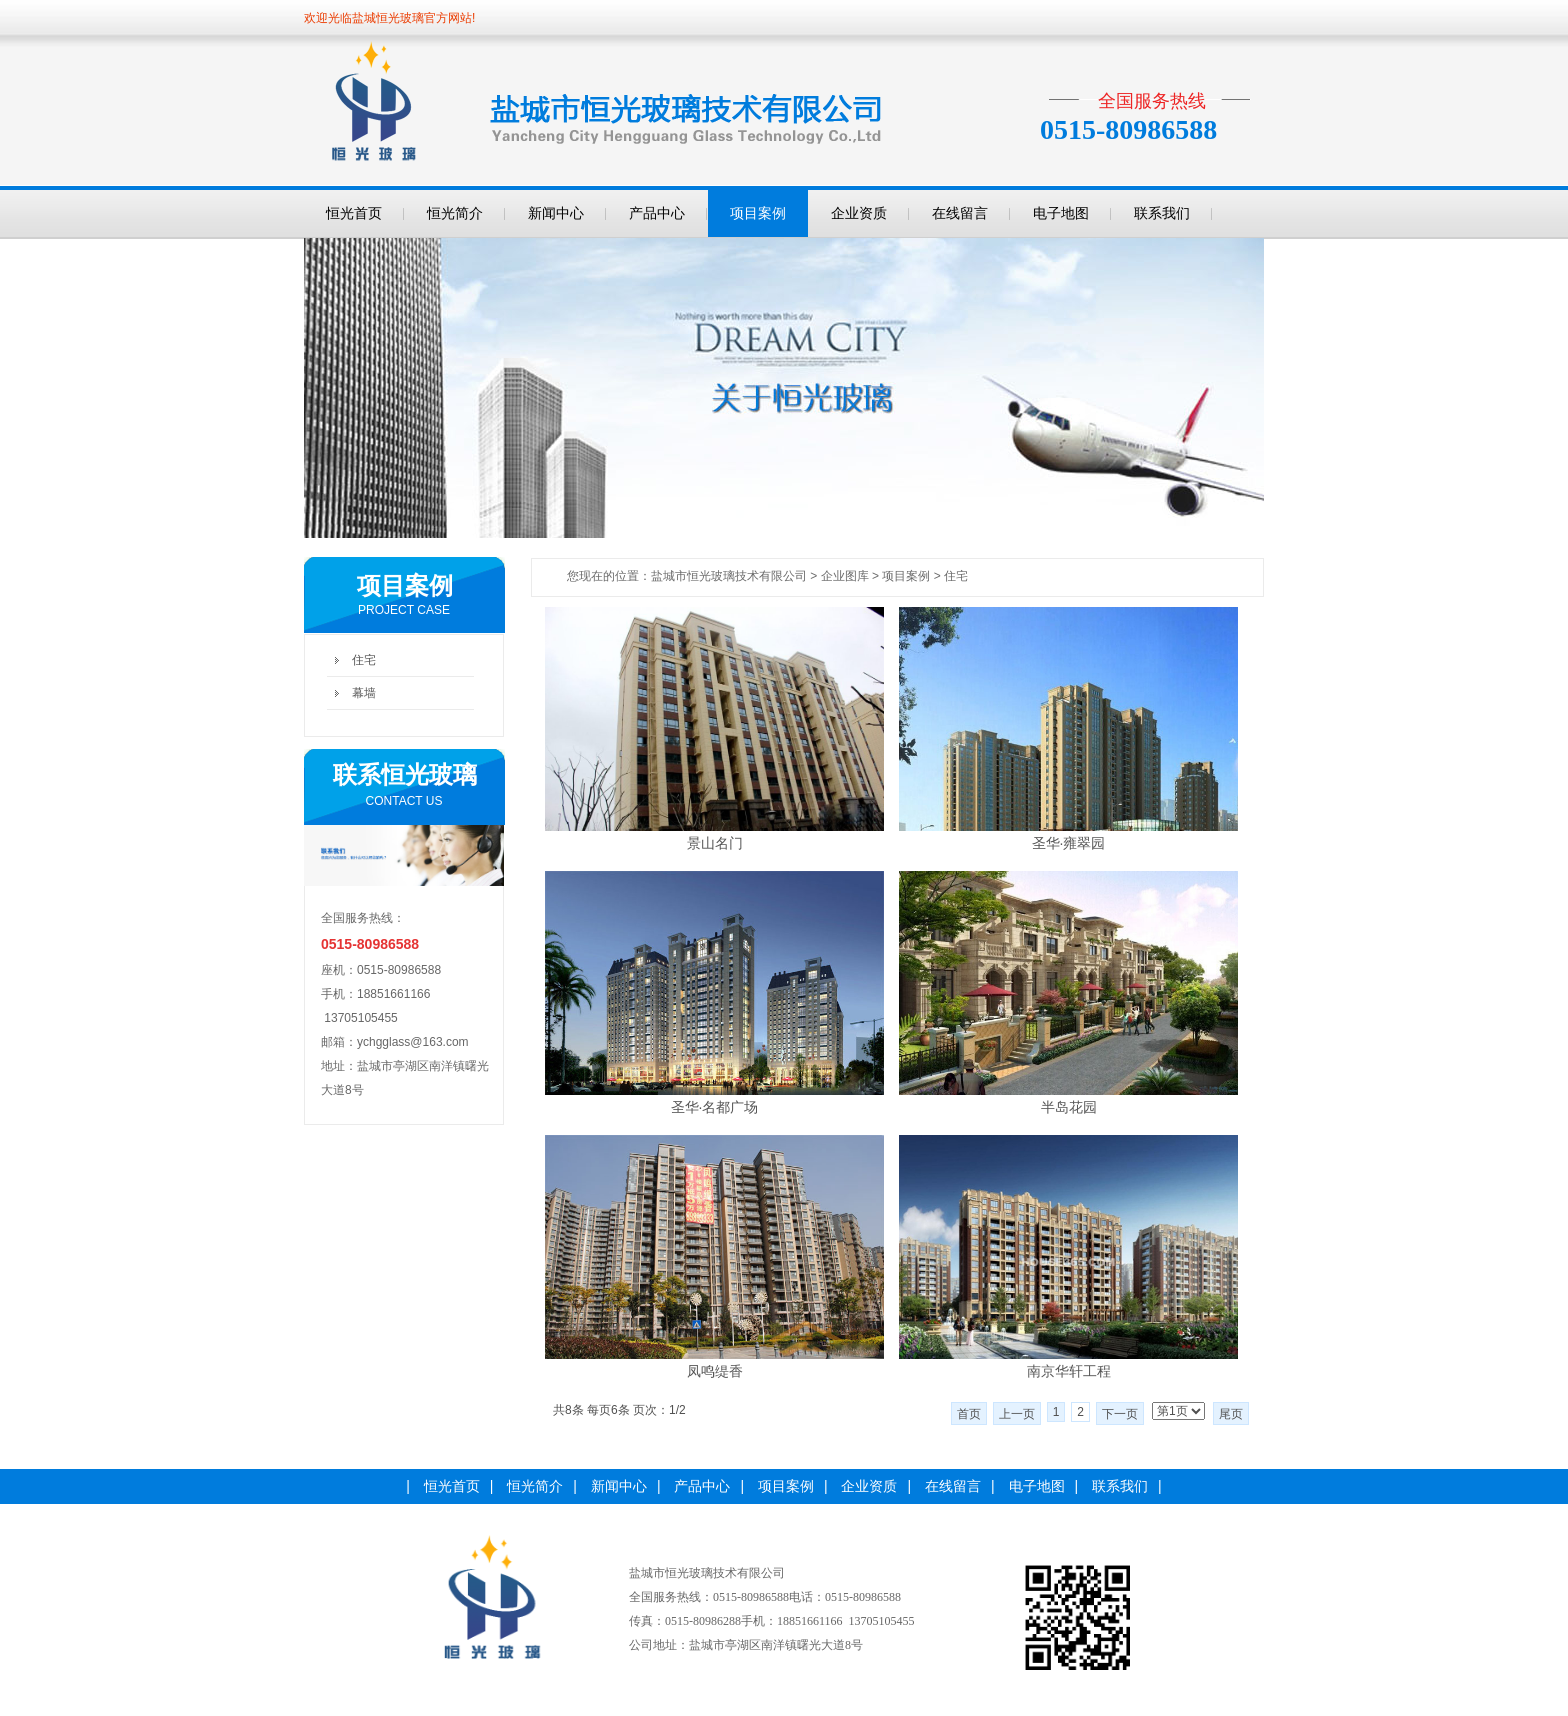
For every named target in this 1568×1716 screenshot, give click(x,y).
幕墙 (364, 693)
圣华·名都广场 (715, 1107)
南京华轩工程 (1069, 1371)
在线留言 (960, 213)
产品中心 (657, 213)
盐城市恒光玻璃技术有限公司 (729, 576)
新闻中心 (556, 213)
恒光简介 (455, 213)
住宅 (364, 660)
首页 (969, 1414)
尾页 (1231, 1414)
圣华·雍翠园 (1069, 843)
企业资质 (859, 213)
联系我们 (1162, 213)
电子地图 (1061, 213)
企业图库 (845, 576)
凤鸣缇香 (715, 1371)
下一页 (1120, 1414)
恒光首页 (354, 213)
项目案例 (758, 213)
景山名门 (715, 843)
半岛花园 (1069, 1107)
